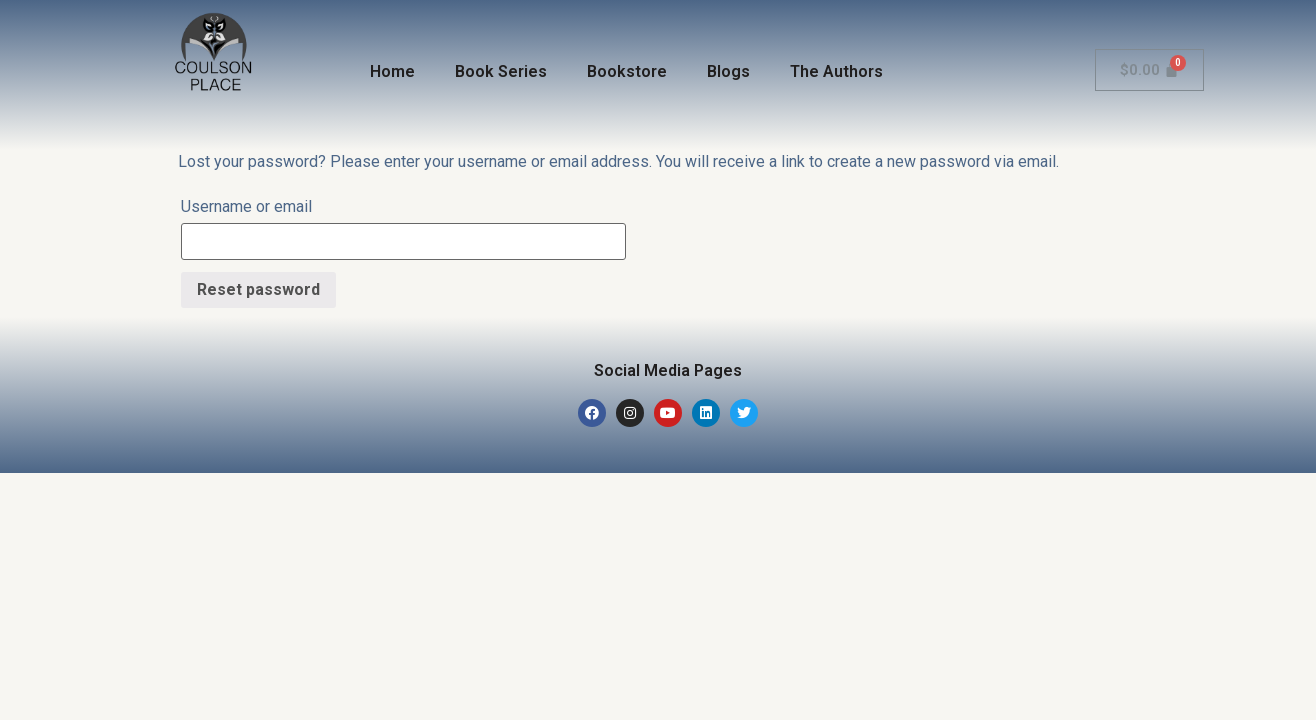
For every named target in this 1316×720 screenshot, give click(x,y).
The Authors (836, 71)
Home (392, 71)
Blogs (728, 71)
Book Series (501, 71)
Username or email (246, 206)
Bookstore (627, 71)
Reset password (258, 289)
